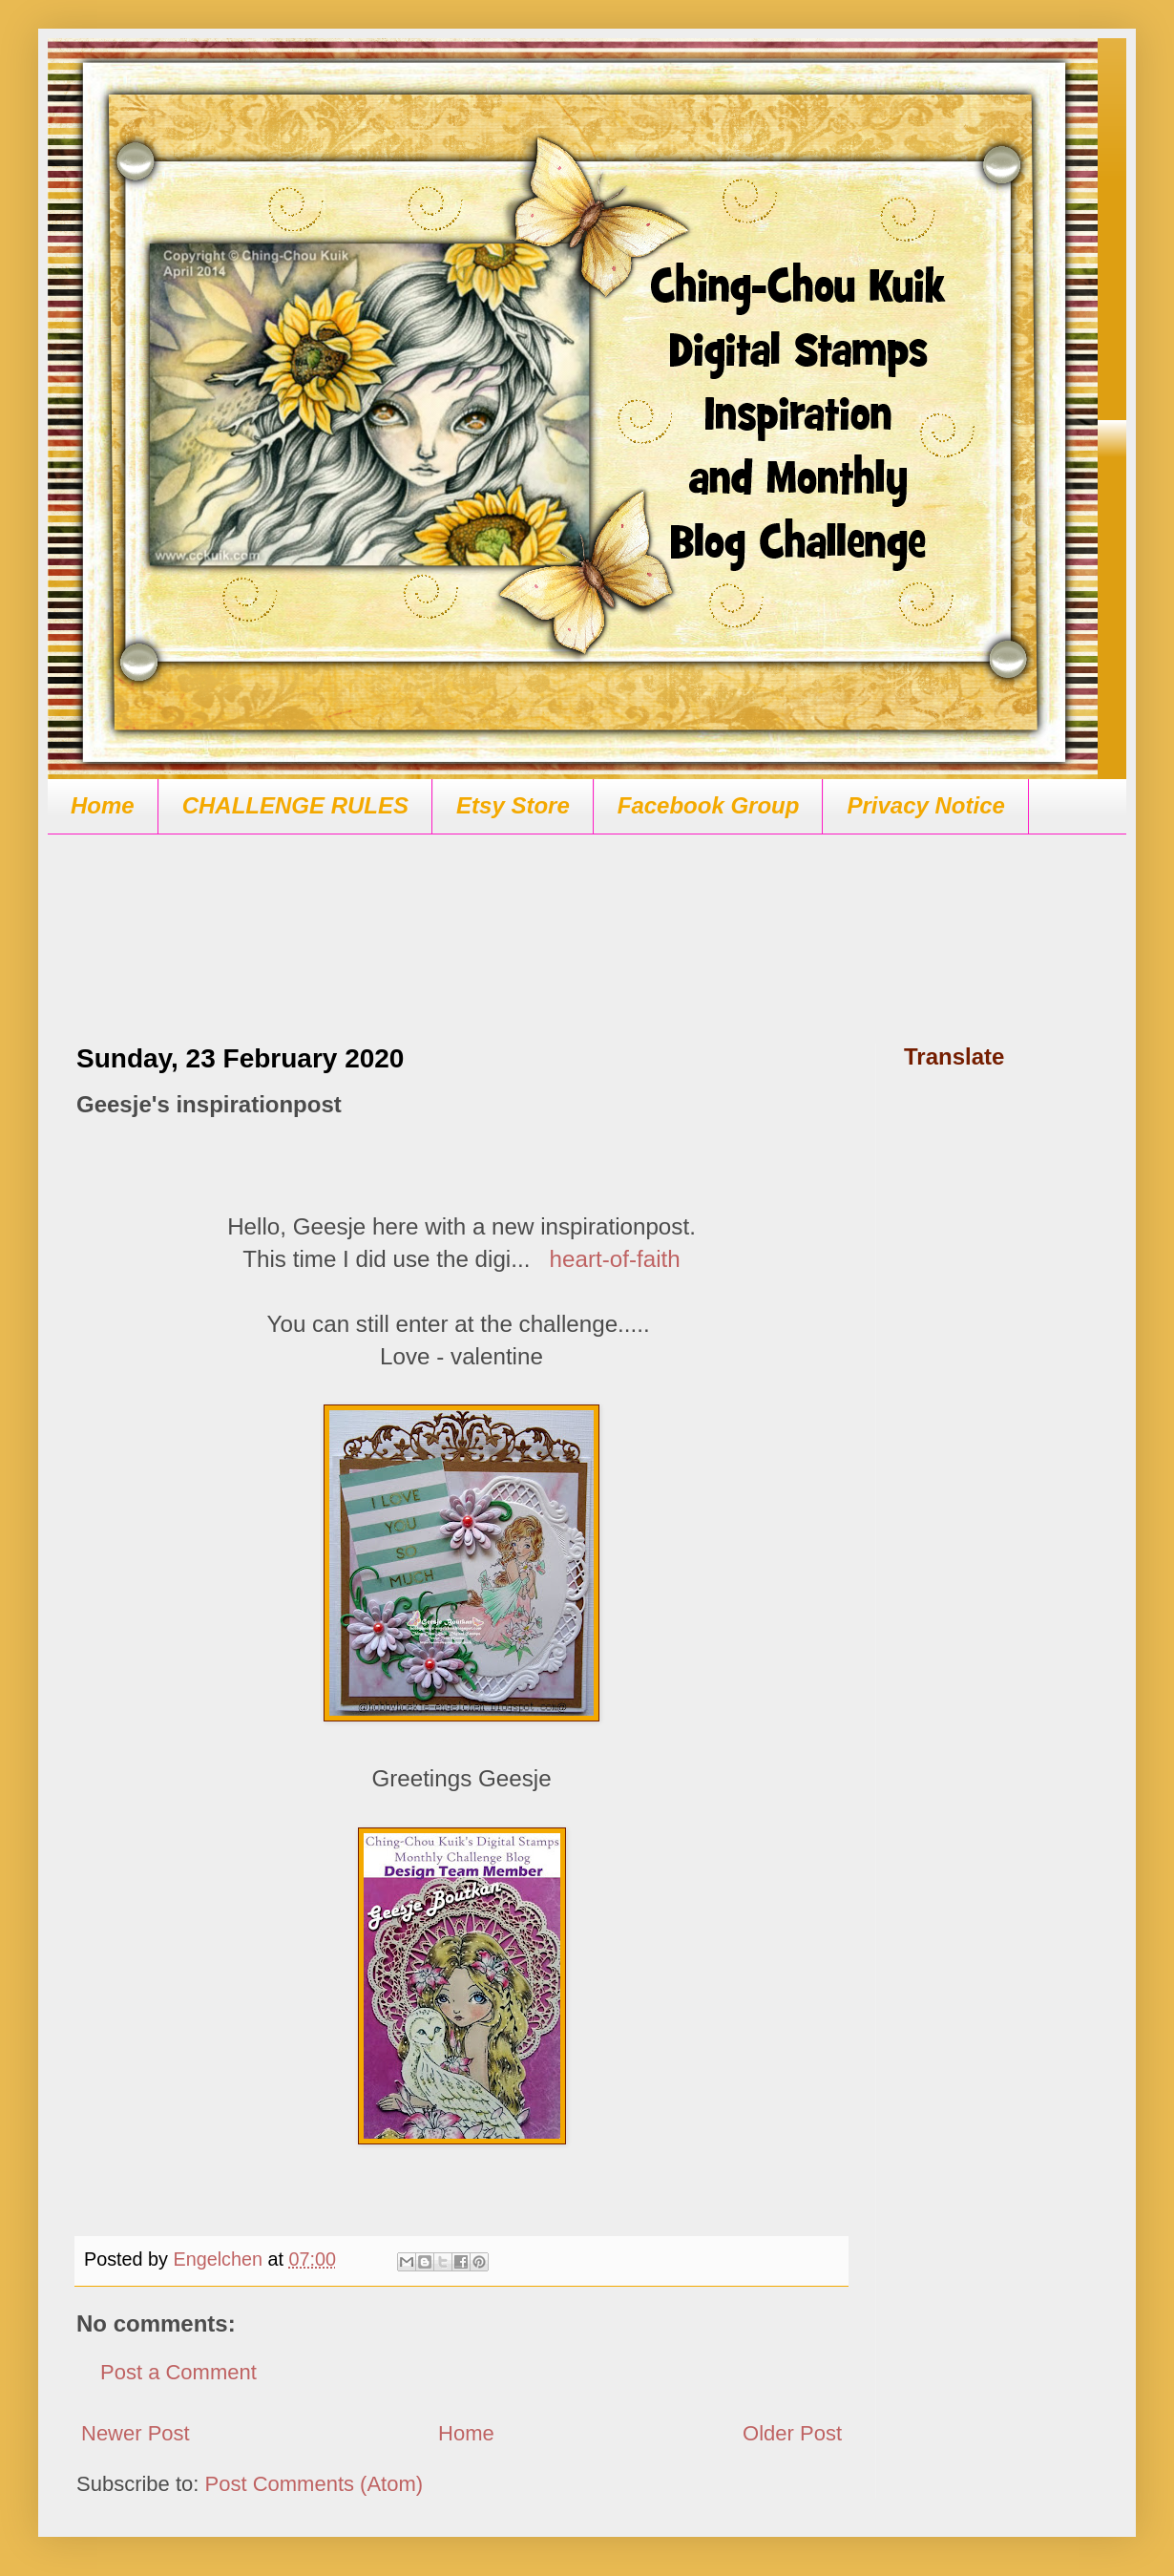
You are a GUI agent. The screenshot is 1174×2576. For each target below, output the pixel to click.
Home (103, 805)
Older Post (792, 2433)
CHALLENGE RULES (295, 805)
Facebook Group (709, 805)
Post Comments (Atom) (314, 2484)
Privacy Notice (925, 805)
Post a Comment (178, 2372)
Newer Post (135, 2433)
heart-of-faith (615, 1259)
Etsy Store (513, 805)
